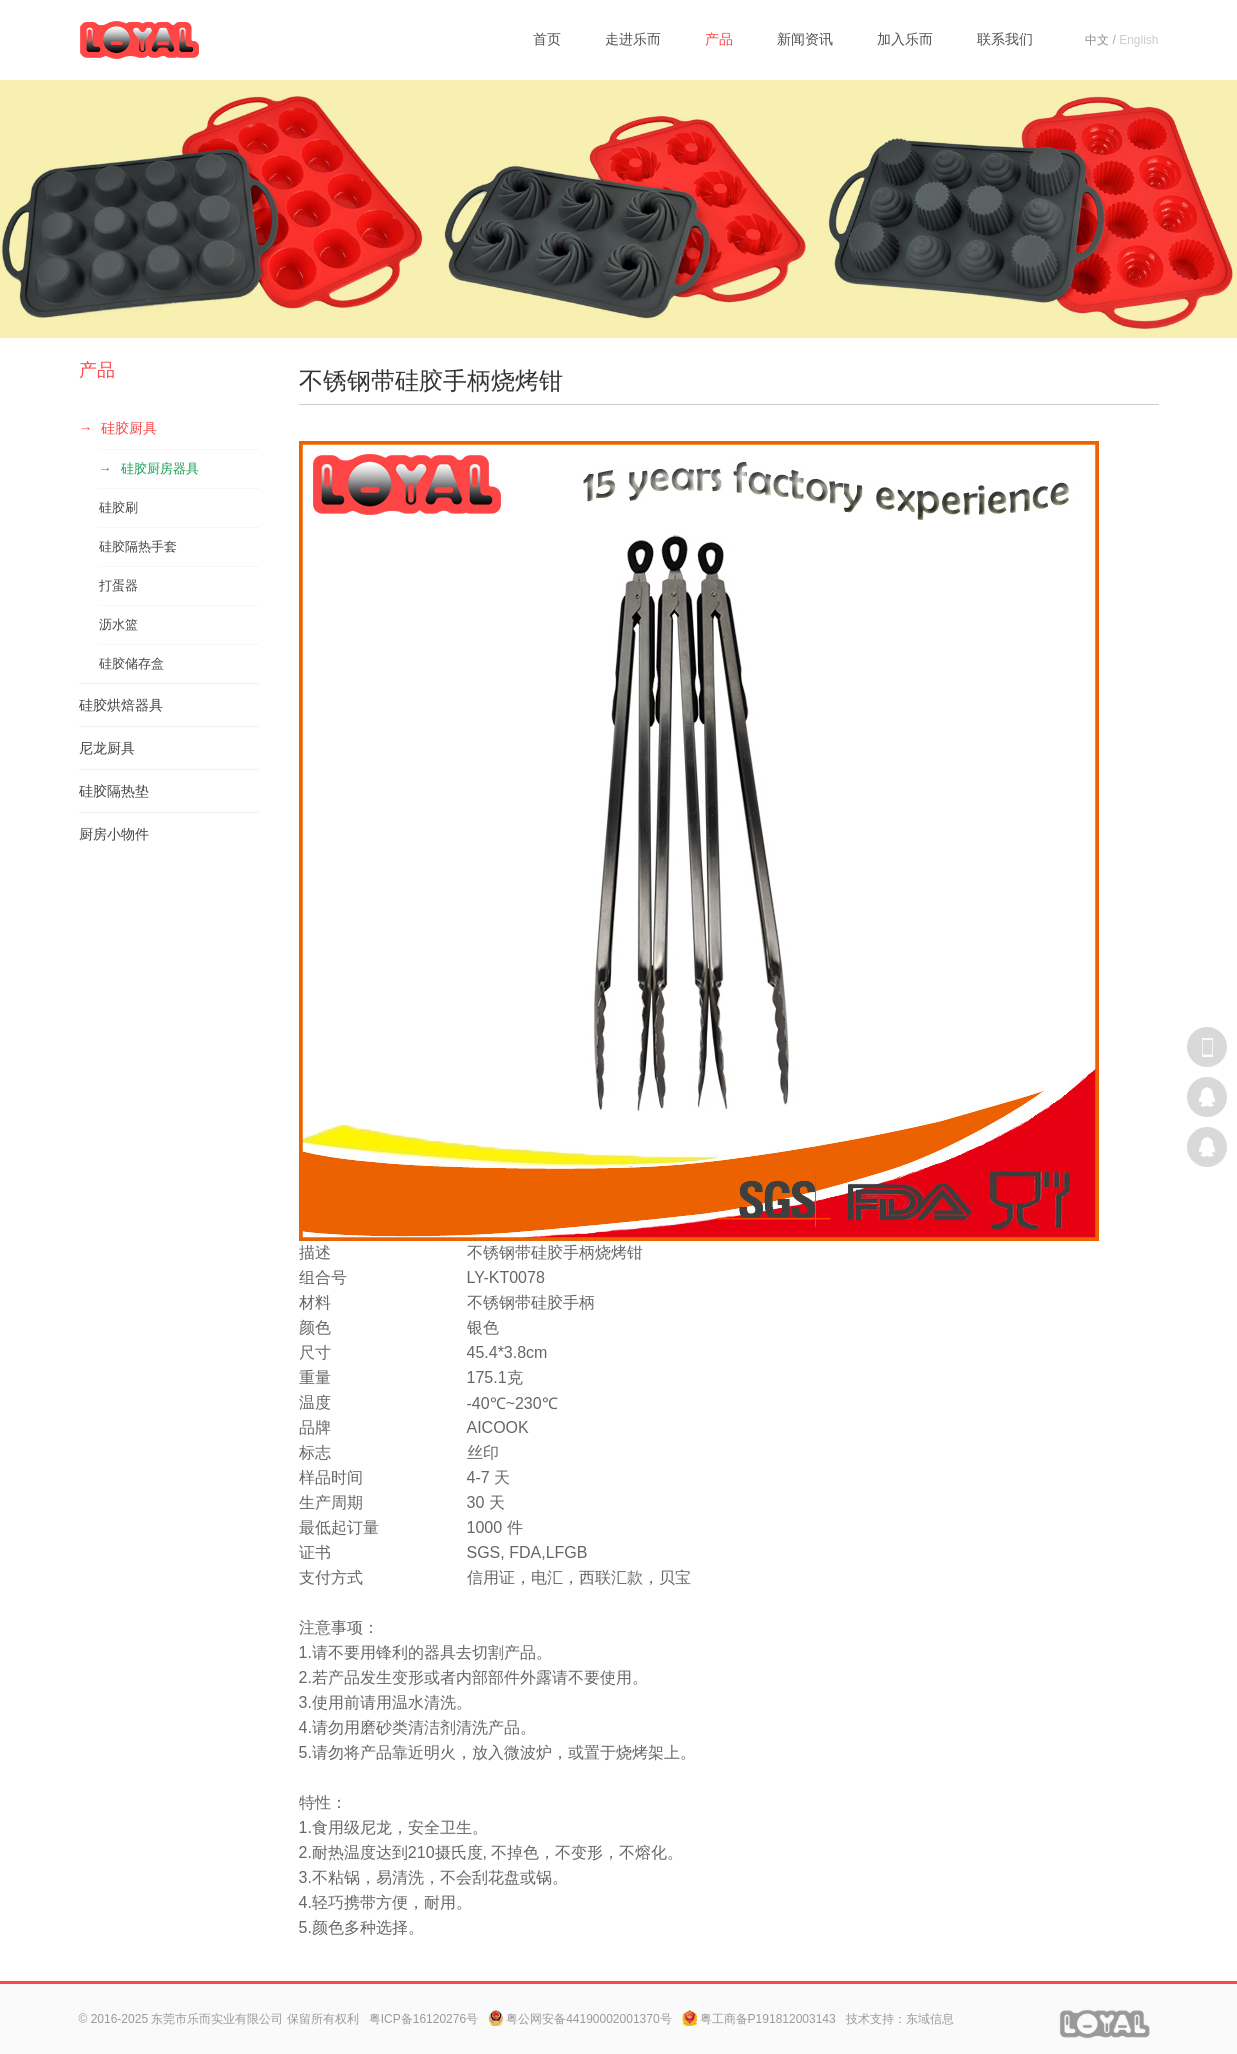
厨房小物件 (114, 834)
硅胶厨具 (129, 428)
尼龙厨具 (107, 748)
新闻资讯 (805, 39)
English (1138, 40)
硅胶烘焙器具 (121, 705)
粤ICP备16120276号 (423, 2019)
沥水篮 (118, 624)
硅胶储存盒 (131, 663)
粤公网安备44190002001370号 (579, 2019)
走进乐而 (633, 39)
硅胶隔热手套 (138, 546)
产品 (719, 39)
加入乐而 (905, 39)
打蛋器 (118, 585)
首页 (547, 39)
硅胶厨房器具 (160, 468)
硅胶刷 (118, 507)
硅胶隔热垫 (114, 791)
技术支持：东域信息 (900, 2019)
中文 (1097, 40)
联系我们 (1005, 39)
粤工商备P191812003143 (759, 2019)
